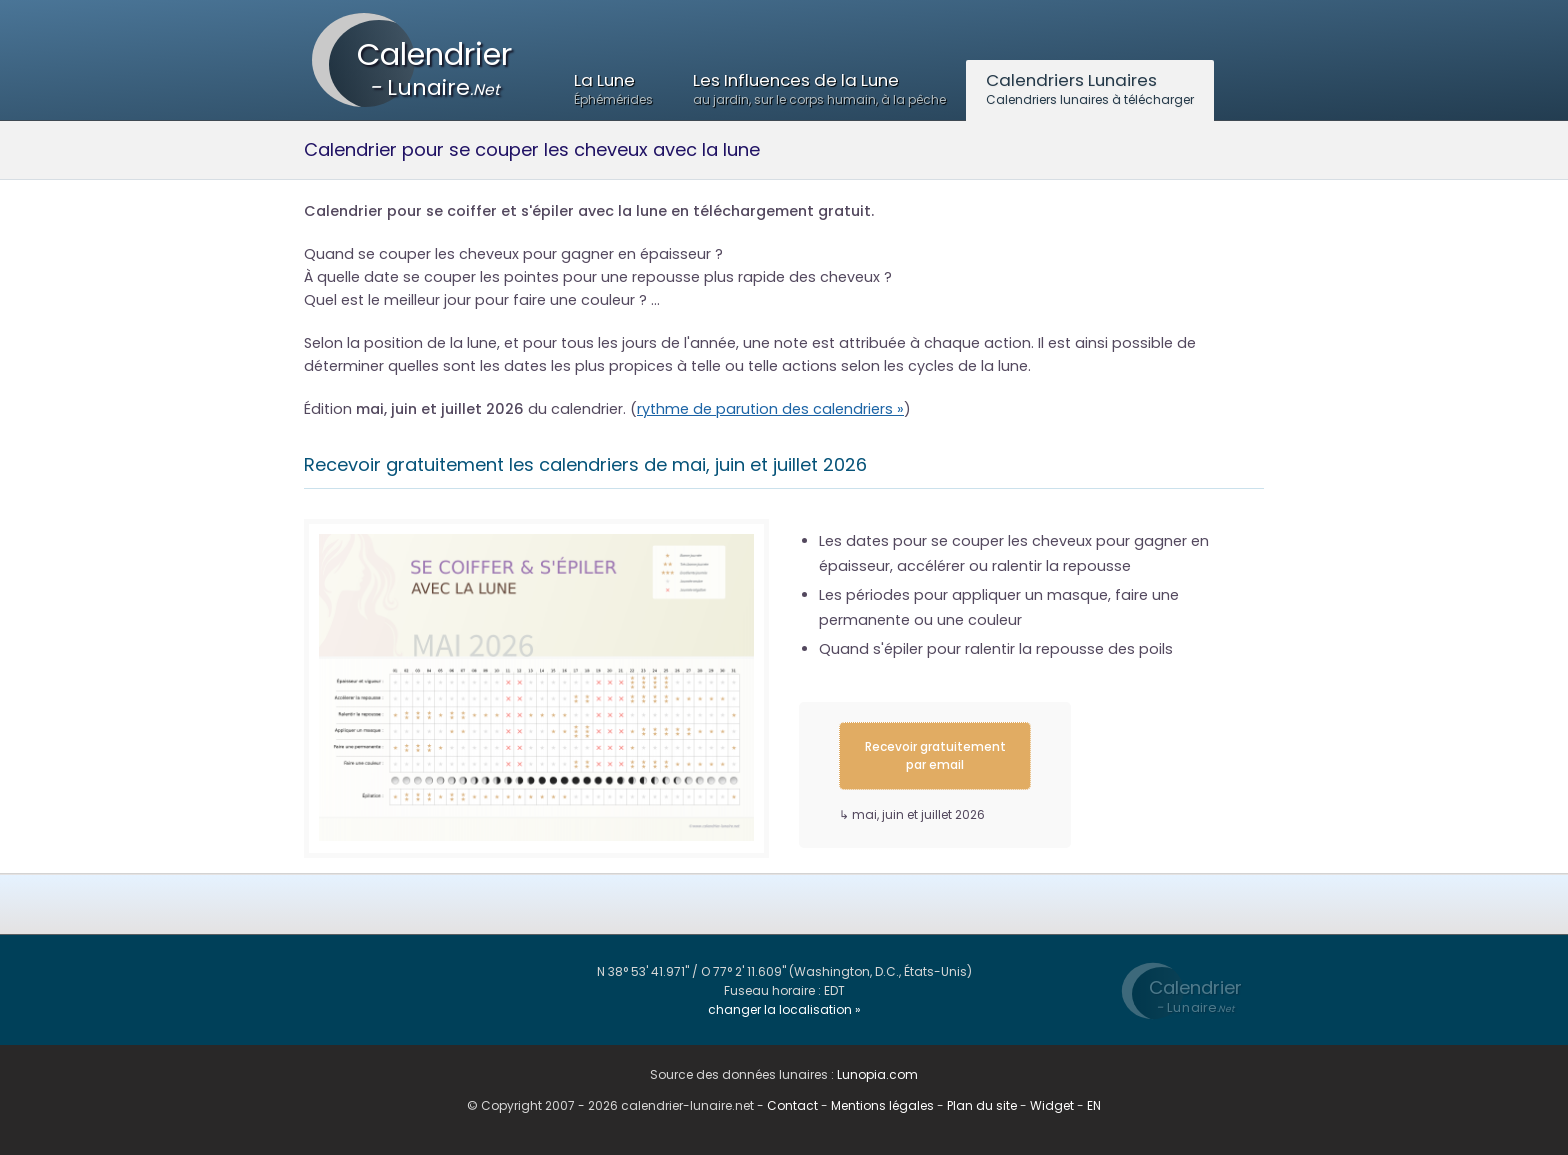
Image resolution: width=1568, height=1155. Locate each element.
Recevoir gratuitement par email (935, 755)
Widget (1052, 1105)
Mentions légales (882, 1105)
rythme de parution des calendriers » (770, 409)
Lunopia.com (877, 1074)
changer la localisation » (784, 1009)
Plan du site (982, 1105)
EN (1094, 1105)
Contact (792, 1105)
